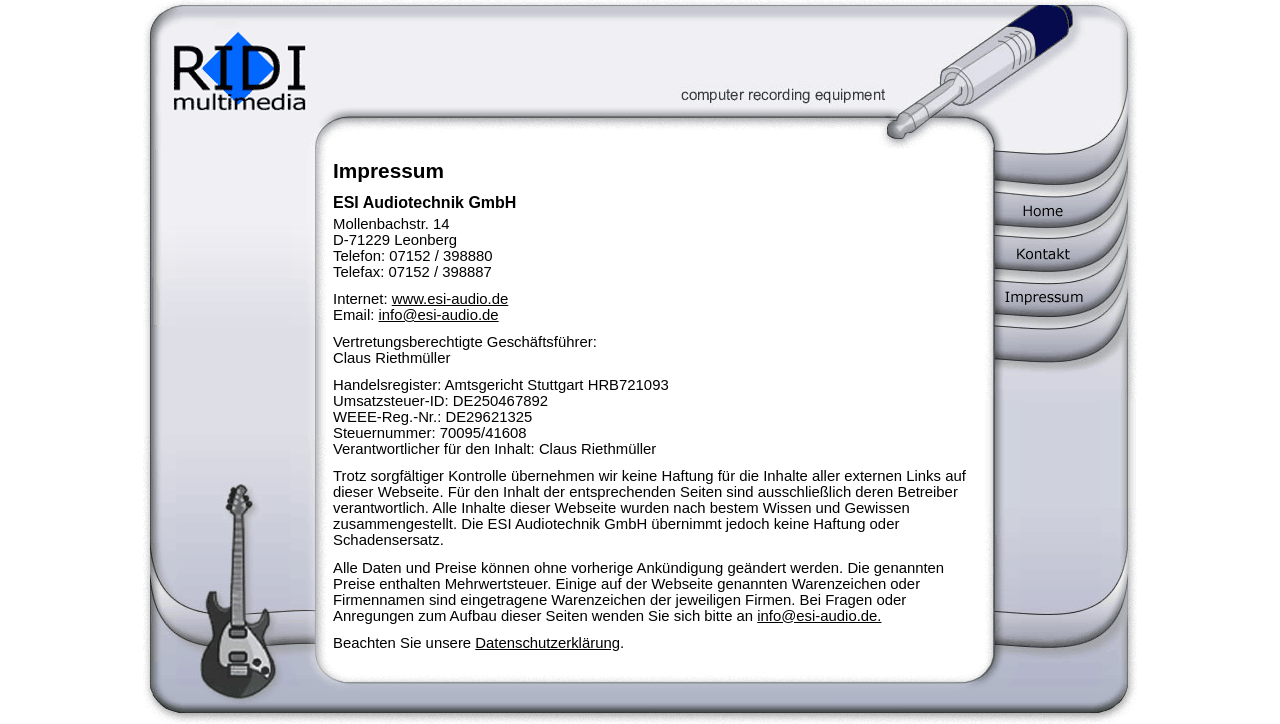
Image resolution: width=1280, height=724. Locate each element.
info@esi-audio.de (438, 315)
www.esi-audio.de (450, 299)
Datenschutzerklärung (547, 643)
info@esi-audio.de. (819, 616)
